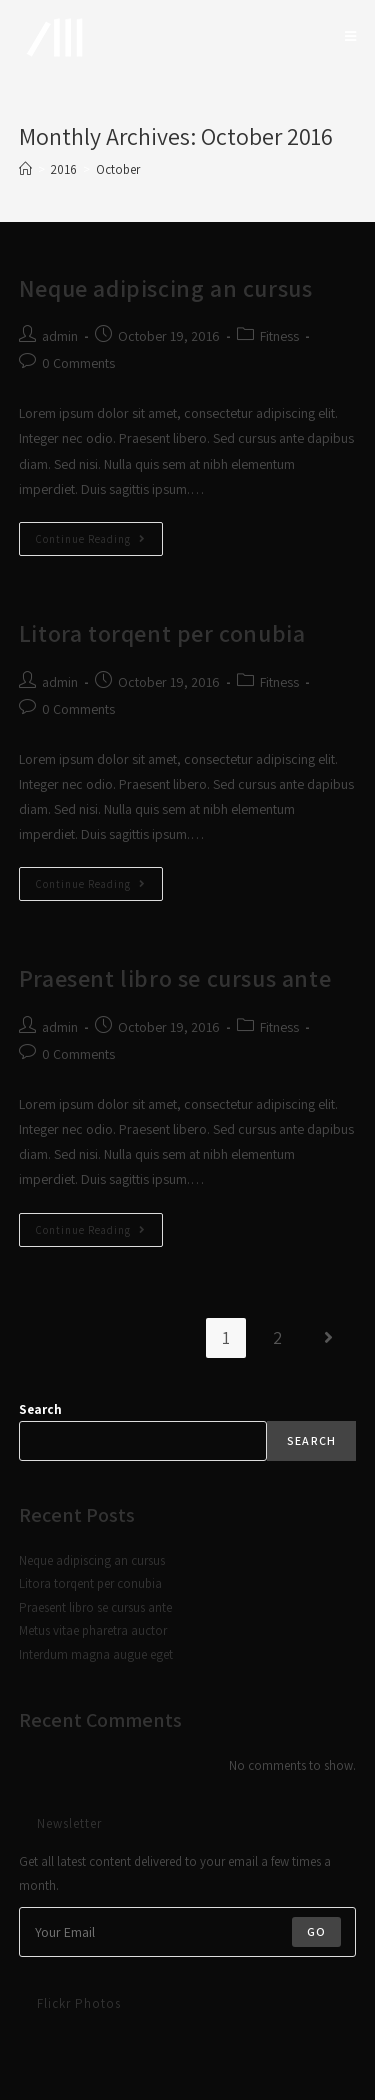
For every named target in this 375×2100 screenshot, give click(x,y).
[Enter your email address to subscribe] (188, 1932)
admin (60, 336)
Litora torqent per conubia (162, 633)
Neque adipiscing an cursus (166, 288)
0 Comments (78, 363)
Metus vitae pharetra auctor (93, 1630)
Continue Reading (99, 543)
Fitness (279, 336)
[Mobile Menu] (351, 37)
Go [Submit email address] (316, 1931)
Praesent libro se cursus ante (175, 978)
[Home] (25, 169)
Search (40, 1409)
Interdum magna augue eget (96, 1654)
